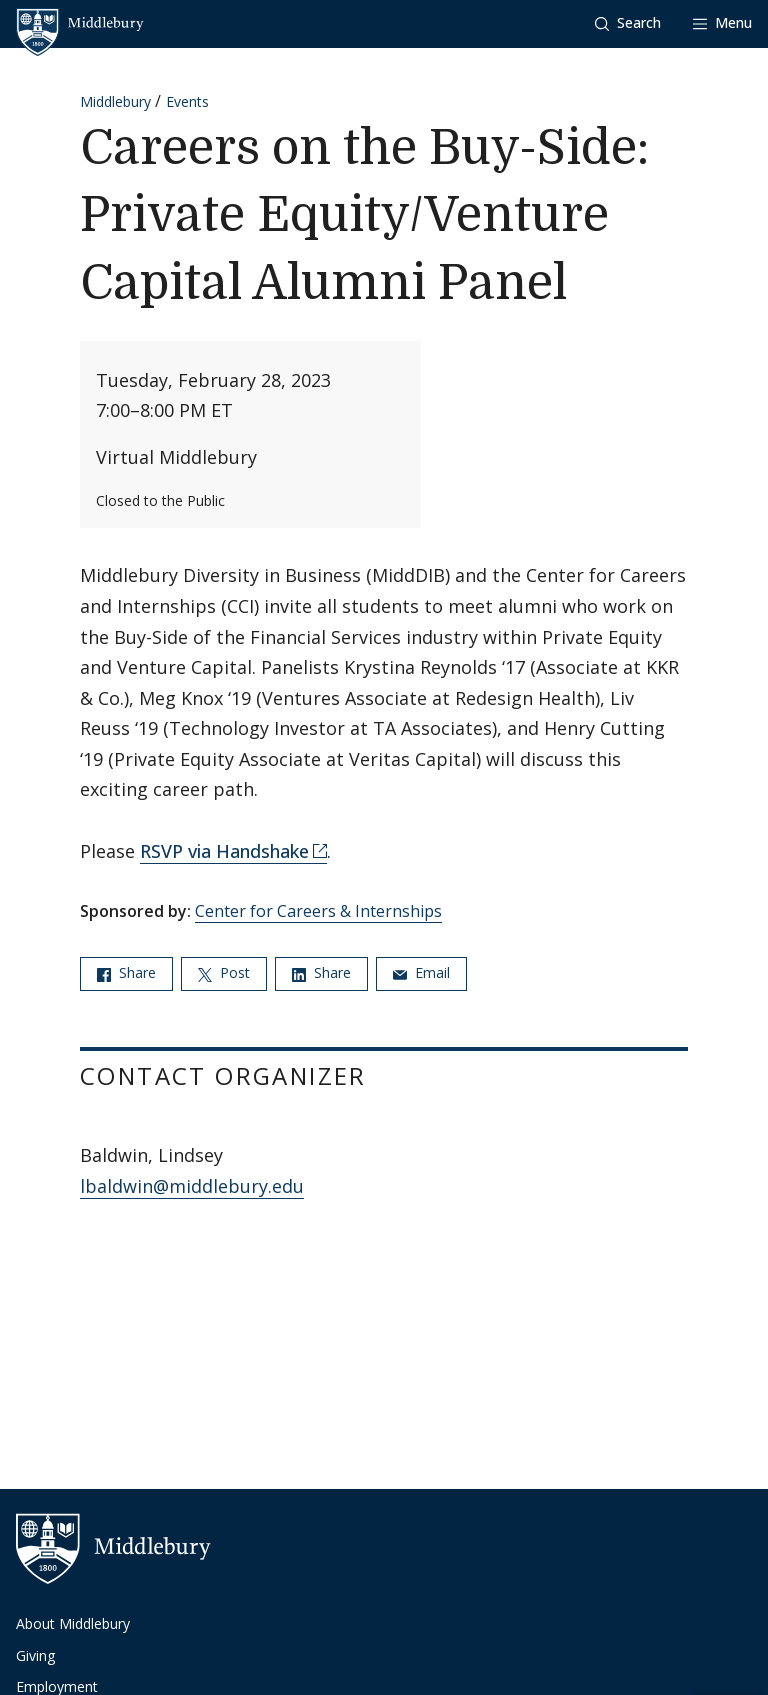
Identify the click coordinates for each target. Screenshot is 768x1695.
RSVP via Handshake (224, 851)
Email (421, 972)
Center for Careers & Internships (318, 911)
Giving (35, 1655)
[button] (628, 23)
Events (187, 101)
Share (126, 972)
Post (224, 972)
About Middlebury (73, 1623)
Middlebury (115, 101)
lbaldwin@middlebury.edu (192, 1186)
